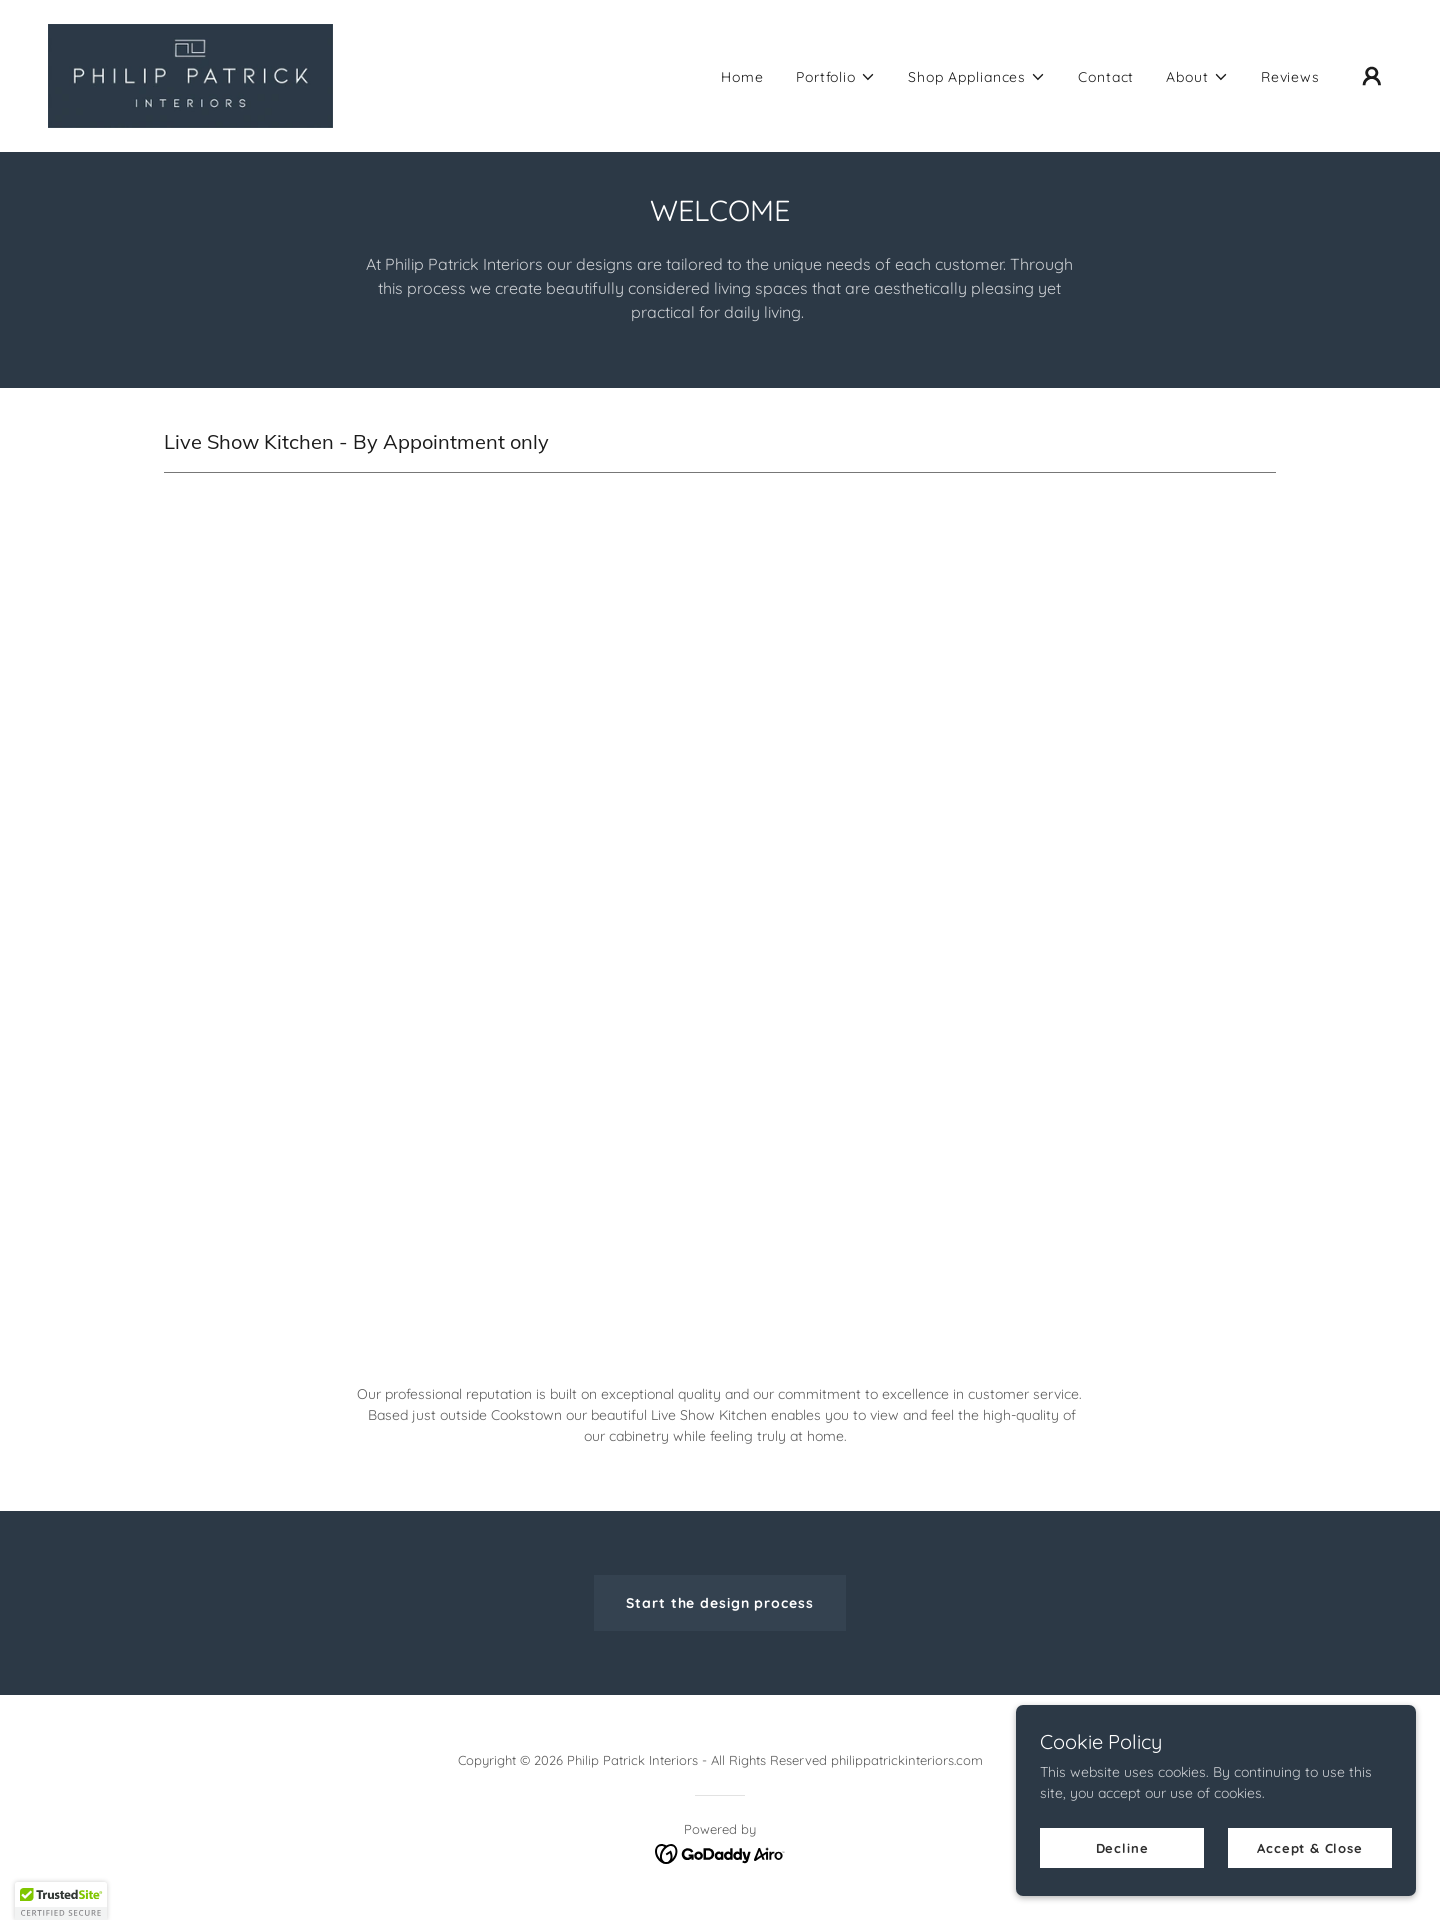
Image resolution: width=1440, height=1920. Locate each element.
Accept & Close (1309, 1848)
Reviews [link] (1290, 77)
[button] (836, 77)
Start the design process (719, 1603)
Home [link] (742, 77)
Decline (1122, 1848)
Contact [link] (1106, 77)
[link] (190, 75)
